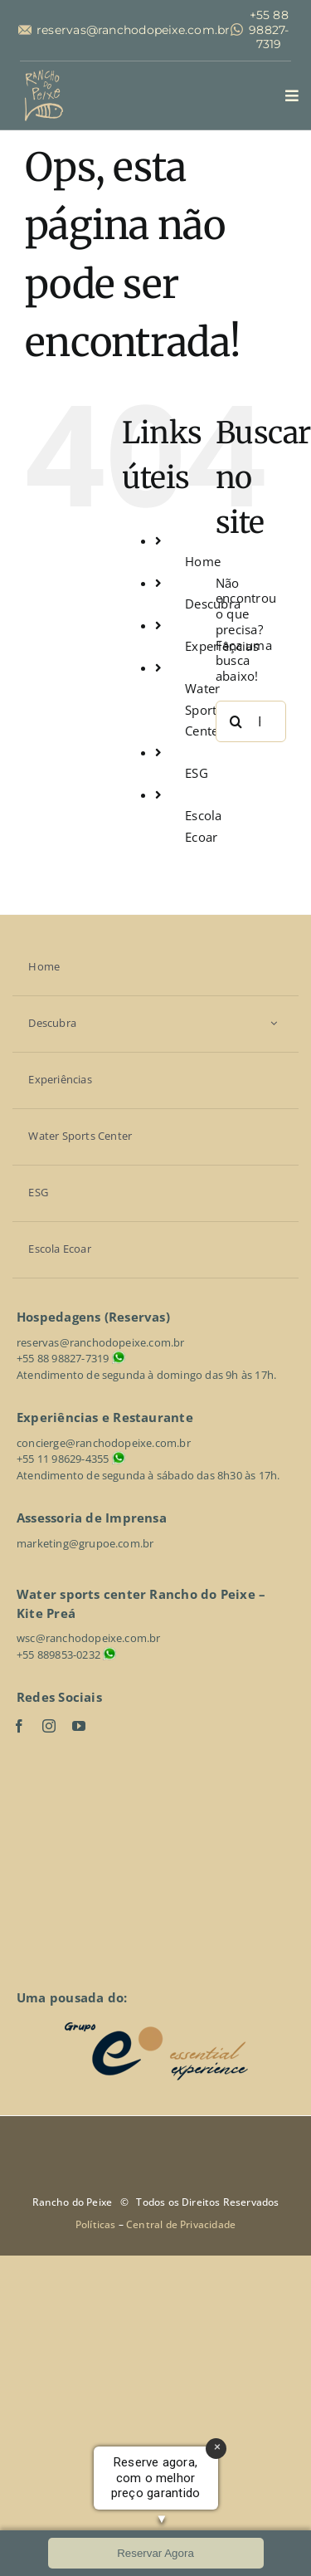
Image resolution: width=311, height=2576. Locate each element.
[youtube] (78, 1726)
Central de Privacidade (181, 2224)
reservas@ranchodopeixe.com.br (133, 30)
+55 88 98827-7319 (269, 29)
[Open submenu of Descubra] (274, 1023)
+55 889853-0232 (58, 1654)
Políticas (97, 2224)
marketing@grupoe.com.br (85, 1543)
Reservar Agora (155, 2553)
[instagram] (49, 1726)
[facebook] (19, 1726)
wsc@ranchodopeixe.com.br (89, 1637)
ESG (196, 773)
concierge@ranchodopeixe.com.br (104, 1442)
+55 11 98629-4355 (63, 1458)
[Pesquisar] (236, 721)
